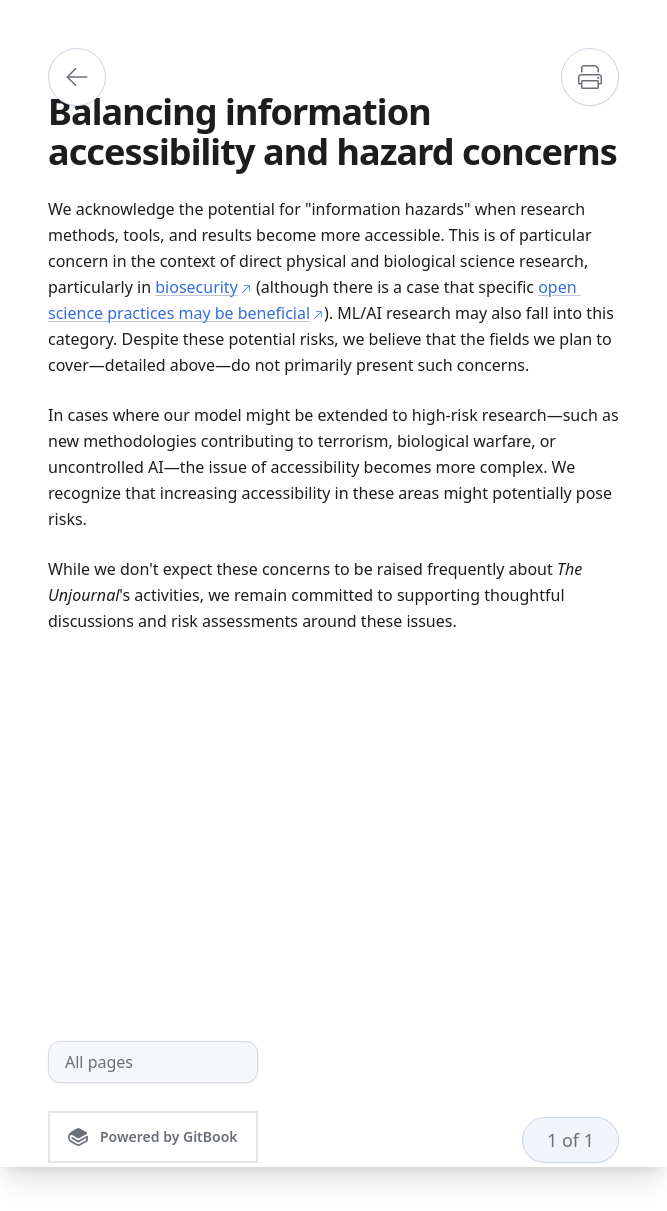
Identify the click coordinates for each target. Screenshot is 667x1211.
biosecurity (203, 287)
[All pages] (153, 1062)
